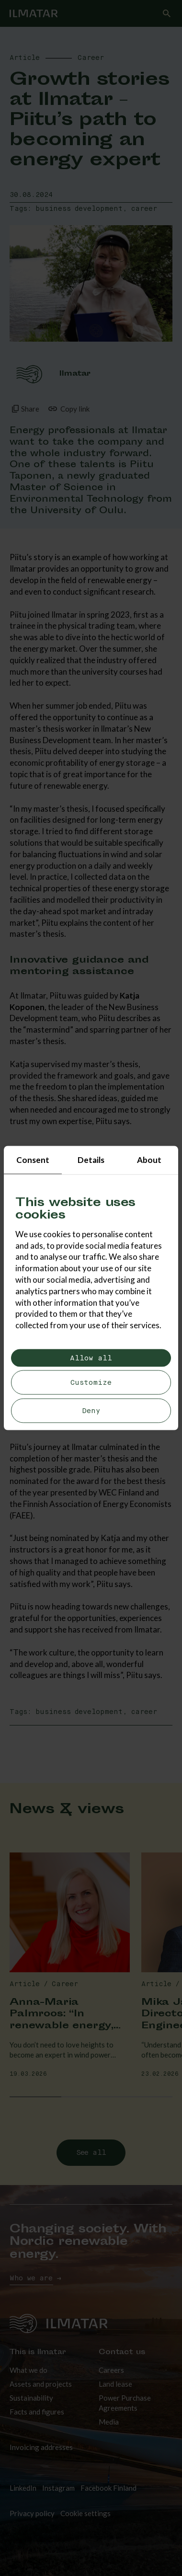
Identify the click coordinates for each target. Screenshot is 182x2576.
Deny (91, 1410)
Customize (91, 1382)
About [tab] (149, 1160)
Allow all (91, 1357)
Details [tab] (91, 1160)
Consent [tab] (32, 1160)
